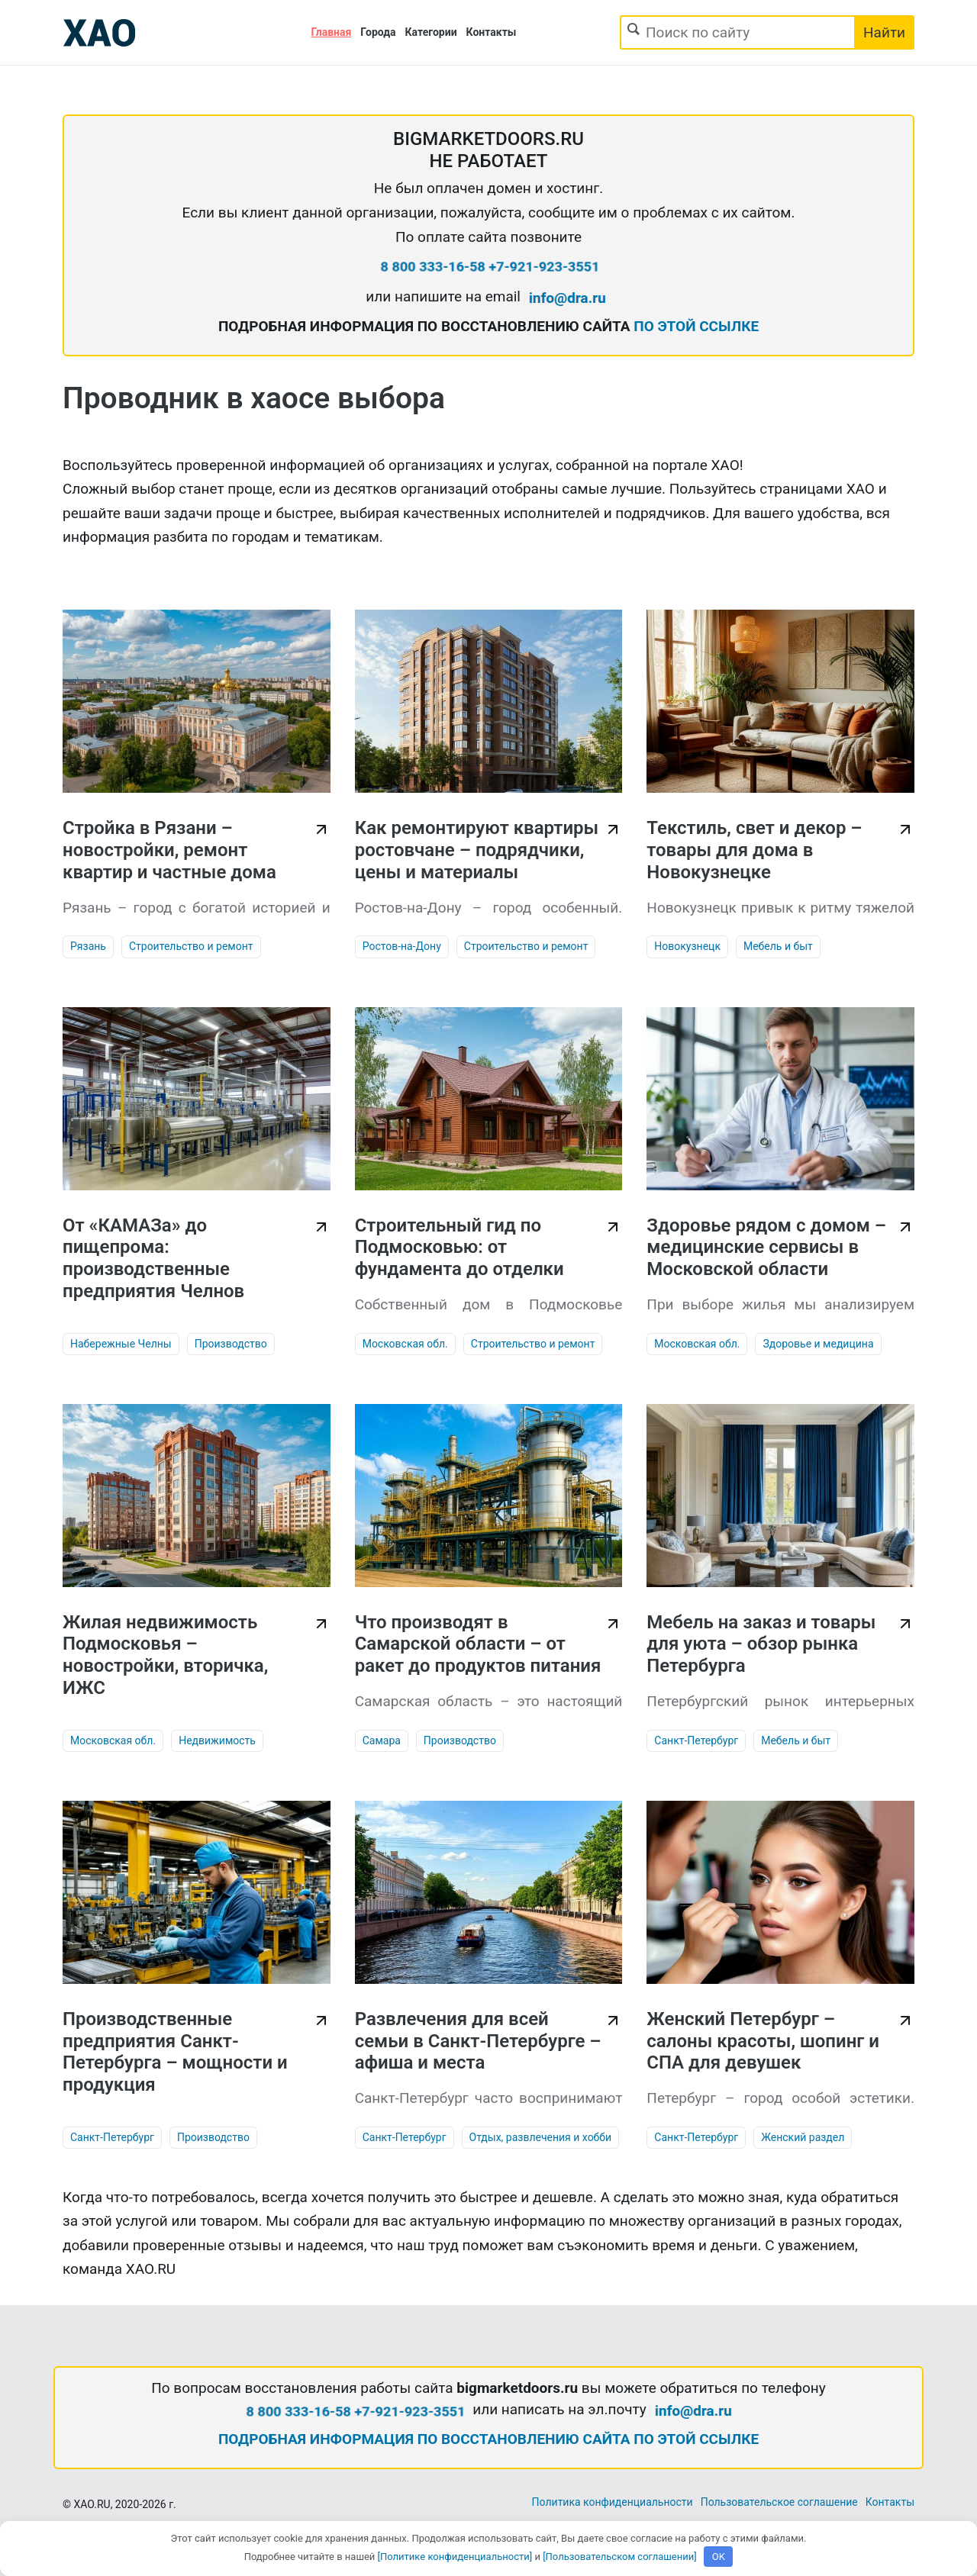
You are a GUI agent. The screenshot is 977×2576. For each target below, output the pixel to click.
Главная (331, 32)
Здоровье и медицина (818, 1344)
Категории (431, 32)
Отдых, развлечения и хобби (540, 2137)
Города (377, 32)
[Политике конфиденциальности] (455, 2556)
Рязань (88, 946)
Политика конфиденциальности (612, 2502)
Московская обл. (405, 1344)
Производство (231, 1344)
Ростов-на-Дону (402, 946)
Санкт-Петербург (696, 1740)
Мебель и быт (778, 946)
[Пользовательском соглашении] (620, 2556)
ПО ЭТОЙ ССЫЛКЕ (696, 326)
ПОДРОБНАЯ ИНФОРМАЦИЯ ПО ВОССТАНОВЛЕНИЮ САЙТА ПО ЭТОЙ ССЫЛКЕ (488, 2439)
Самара (382, 1740)
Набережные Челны (121, 1344)
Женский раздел (802, 2137)
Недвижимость (217, 1740)
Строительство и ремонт (191, 946)
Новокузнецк (687, 946)
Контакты (491, 32)
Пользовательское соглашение (779, 2502)
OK (718, 2556)
